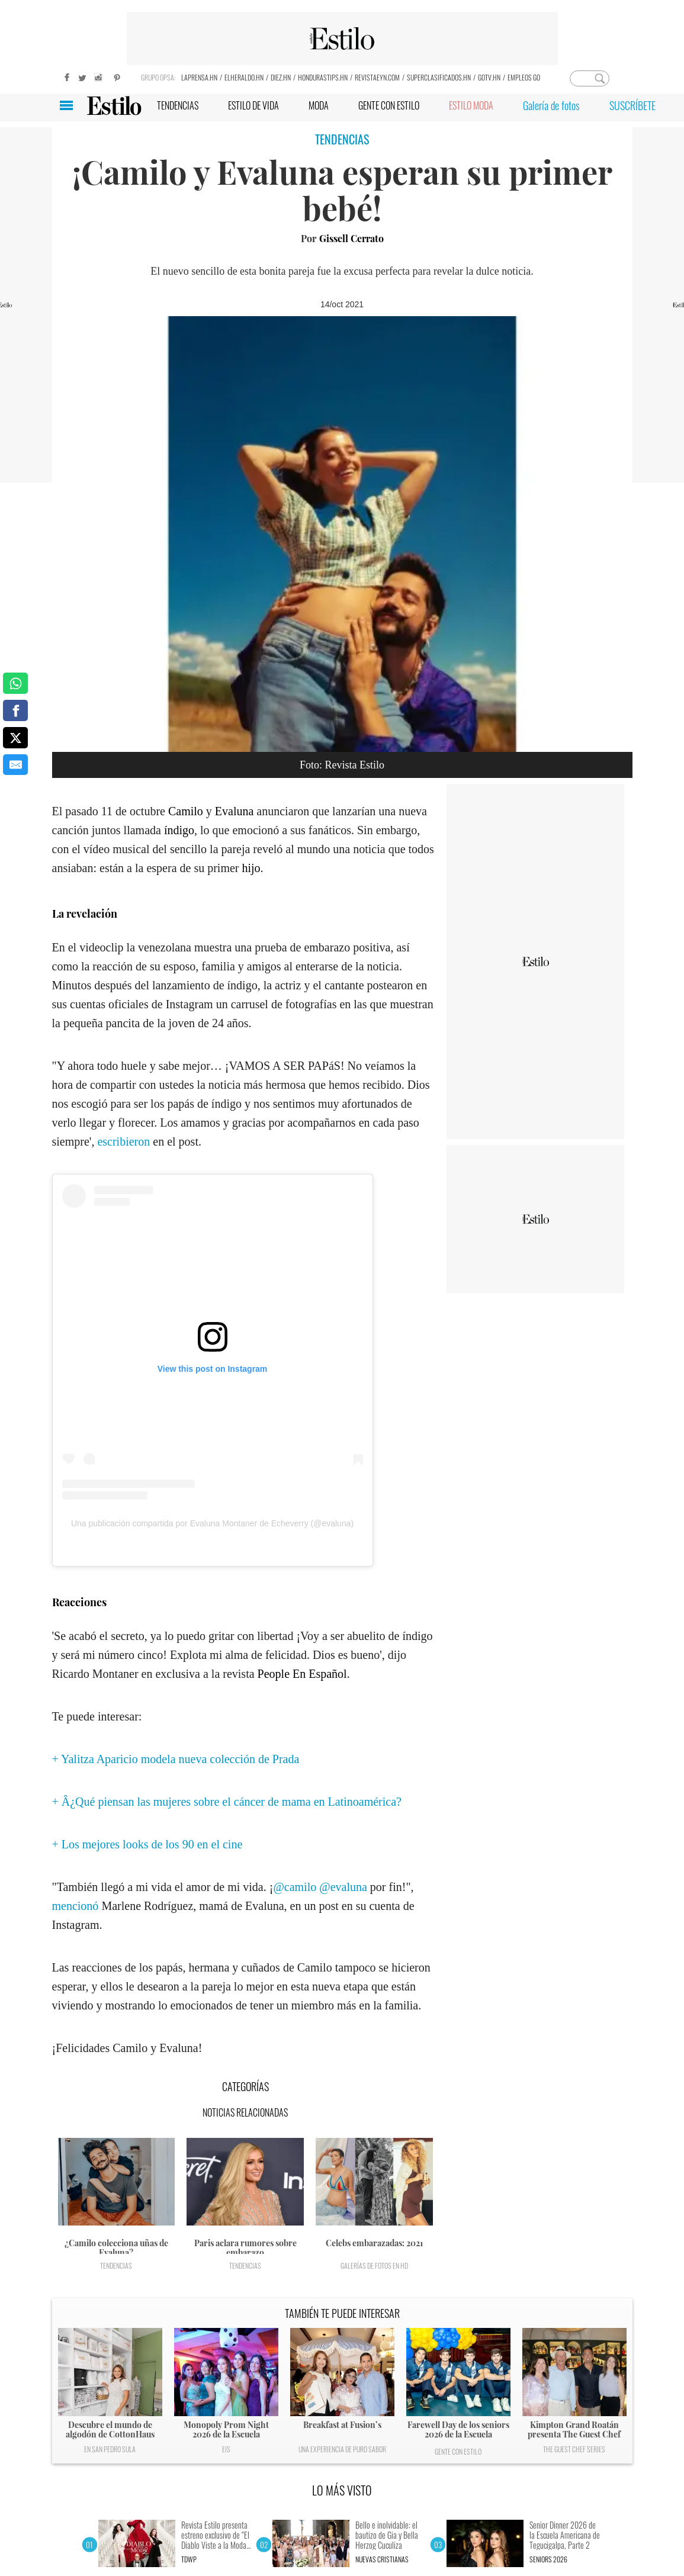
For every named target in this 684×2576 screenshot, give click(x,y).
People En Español (302, 1673)
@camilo (294, 1886)
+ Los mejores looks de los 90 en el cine (147, 1844)
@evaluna (343, 1886)
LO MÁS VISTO (342, 2490)
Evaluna (234, 811)
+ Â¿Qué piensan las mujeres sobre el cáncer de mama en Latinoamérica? (227, 1801)
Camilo (185, 811)
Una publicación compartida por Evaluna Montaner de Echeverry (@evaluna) (212, 1523)
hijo (251, 867)
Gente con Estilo (458, 2451)
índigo (179, 830)
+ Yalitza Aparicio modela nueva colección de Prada (176, 1758)
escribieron (123, 1141)
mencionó (75, 1905)
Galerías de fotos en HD (374, 2265)
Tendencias (116, 2265)
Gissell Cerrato (351, 238)
